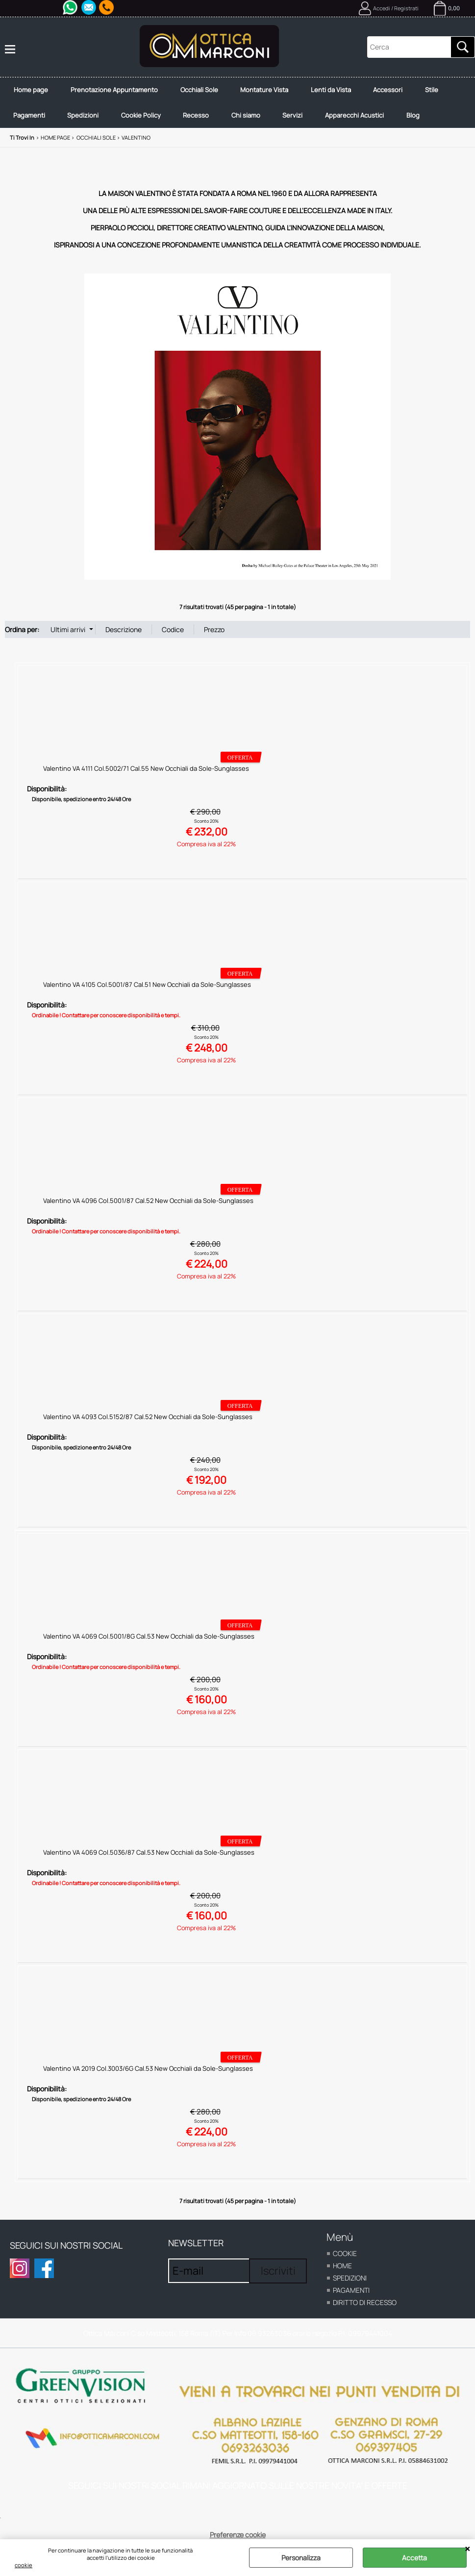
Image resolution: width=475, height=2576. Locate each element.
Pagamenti (31, 121)
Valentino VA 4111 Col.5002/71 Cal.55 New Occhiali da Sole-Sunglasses (146, 776)
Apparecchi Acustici (369, 121)
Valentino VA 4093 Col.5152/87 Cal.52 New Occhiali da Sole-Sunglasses (147, 1425)
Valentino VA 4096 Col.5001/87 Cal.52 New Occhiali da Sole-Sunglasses (148, 1208)
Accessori (400, 92)
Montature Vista (273, 92)
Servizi (305, 121)
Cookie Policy (147, 121)
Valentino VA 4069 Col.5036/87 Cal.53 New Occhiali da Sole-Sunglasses (148, 1860)
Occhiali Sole (205, 92)
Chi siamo (256, 121)
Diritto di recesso (365, 2311)
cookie (23, 2565)
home (342, 2274)
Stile (446, 92)
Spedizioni (86, 121)
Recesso (204, 121)
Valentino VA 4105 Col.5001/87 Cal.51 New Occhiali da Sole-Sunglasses (147, 992)
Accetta (414, 2557)
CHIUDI (467, 2549)
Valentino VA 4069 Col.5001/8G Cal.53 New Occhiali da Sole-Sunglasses (148, 1644)
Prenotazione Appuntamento (118, 92)
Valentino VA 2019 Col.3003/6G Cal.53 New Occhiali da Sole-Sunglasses (148, 2076)
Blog (429, 121)
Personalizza (301, 2557)
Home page (32, 92)
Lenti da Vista (341, 92)
